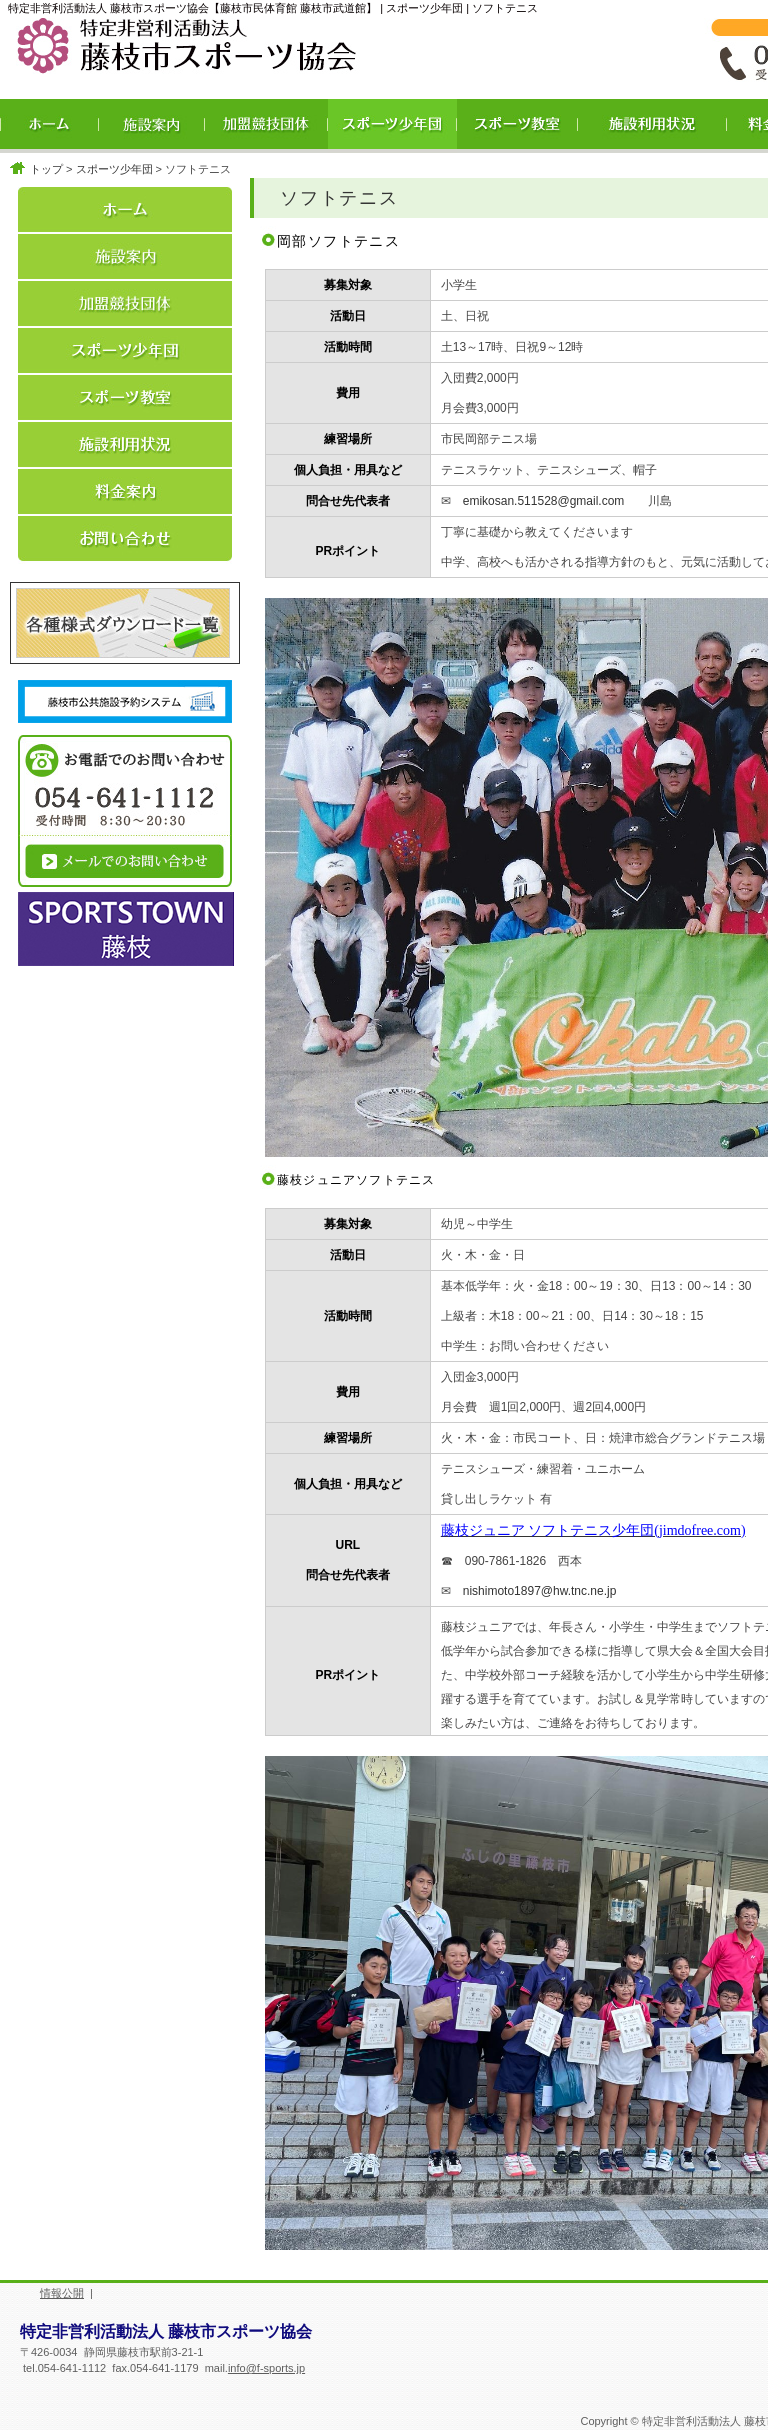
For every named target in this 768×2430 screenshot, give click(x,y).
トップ (46, 169)
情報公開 (62, 2293)
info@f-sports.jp (266, 2368)
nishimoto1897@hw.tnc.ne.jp (540, 1591)
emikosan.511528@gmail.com (544, 501)
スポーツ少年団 (114, 169)
